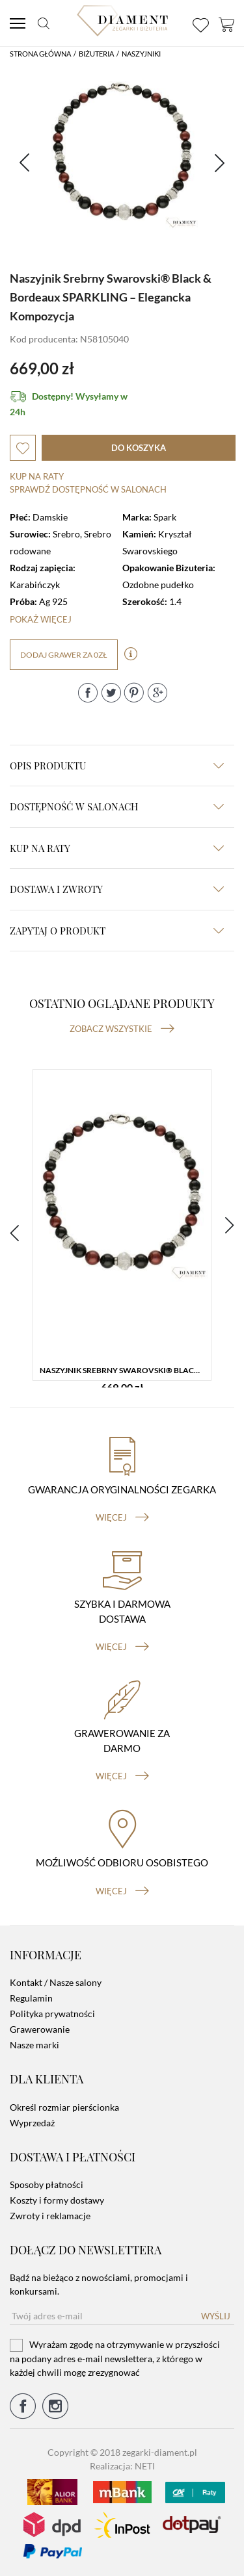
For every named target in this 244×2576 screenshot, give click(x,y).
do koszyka (138, 448)
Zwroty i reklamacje (50, 2215)
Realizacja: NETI (122, 2465)
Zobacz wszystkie (122, 1029)
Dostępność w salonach (117, 806)
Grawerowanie (40, 2029)
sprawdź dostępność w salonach (88, 489)
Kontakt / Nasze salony (56, 1982)
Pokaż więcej (41, 619)
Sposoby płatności (46, 2184)
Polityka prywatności (52, 2013)
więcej (122, 1517)
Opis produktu (117, 765)
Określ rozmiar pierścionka (64, 2107)
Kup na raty (37, 476)
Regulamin (31, 1997)
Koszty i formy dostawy (57, 2200)
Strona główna (40, 53)
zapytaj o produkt (117, 930)
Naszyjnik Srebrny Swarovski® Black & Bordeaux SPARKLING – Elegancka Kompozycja (125, 1370)
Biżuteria (96, 53)
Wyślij (215, 2316)
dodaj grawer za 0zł (63, 655)
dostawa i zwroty (117, 888)
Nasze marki (34, 2044)
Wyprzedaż (32, 2122)
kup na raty (117, 848)
